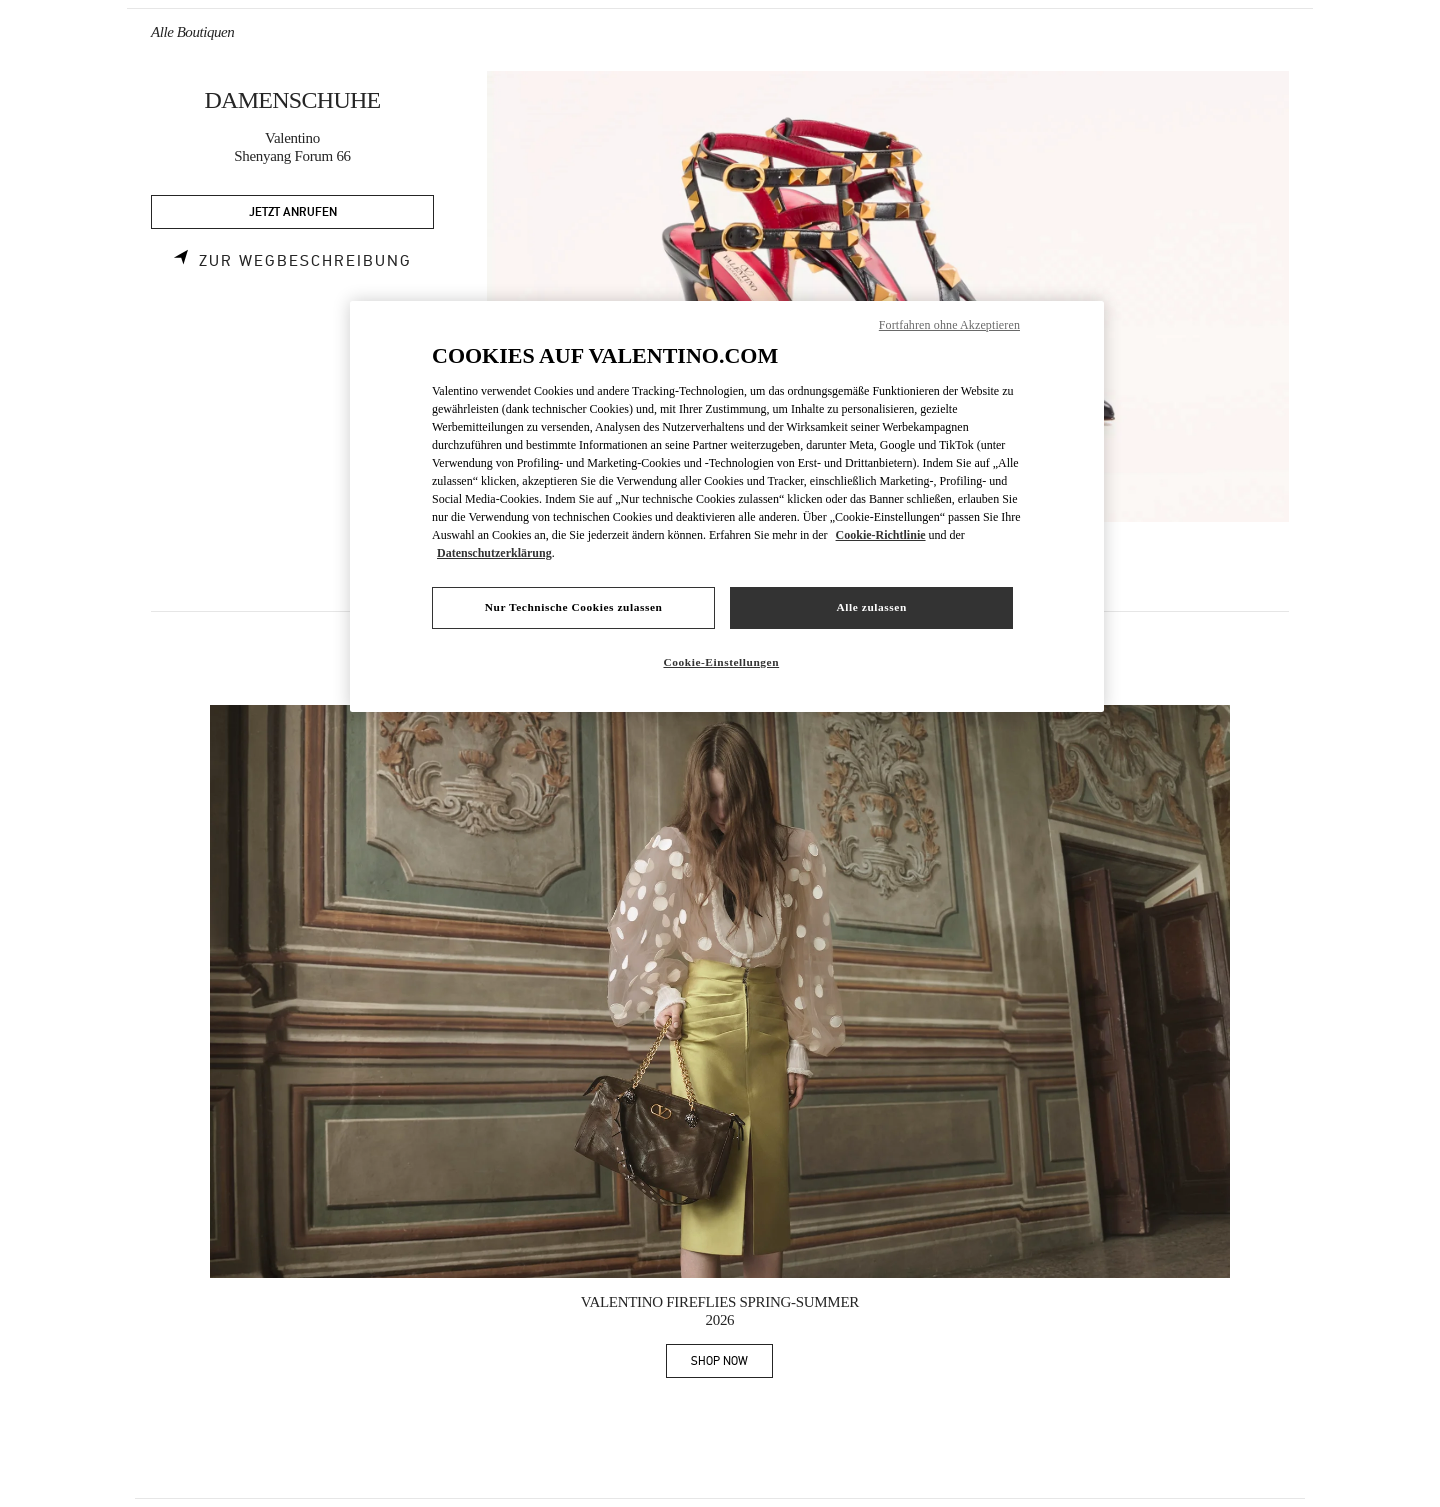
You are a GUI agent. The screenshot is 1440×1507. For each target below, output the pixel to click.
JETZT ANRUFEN (293, 212)
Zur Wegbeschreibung (305, 261)
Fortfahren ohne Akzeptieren (949, 325)
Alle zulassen (872, 607)
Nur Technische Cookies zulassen (574, 607)
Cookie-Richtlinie (881, 535)
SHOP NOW (732, 1364)
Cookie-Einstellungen (721, 662)
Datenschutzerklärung (494, 553)
